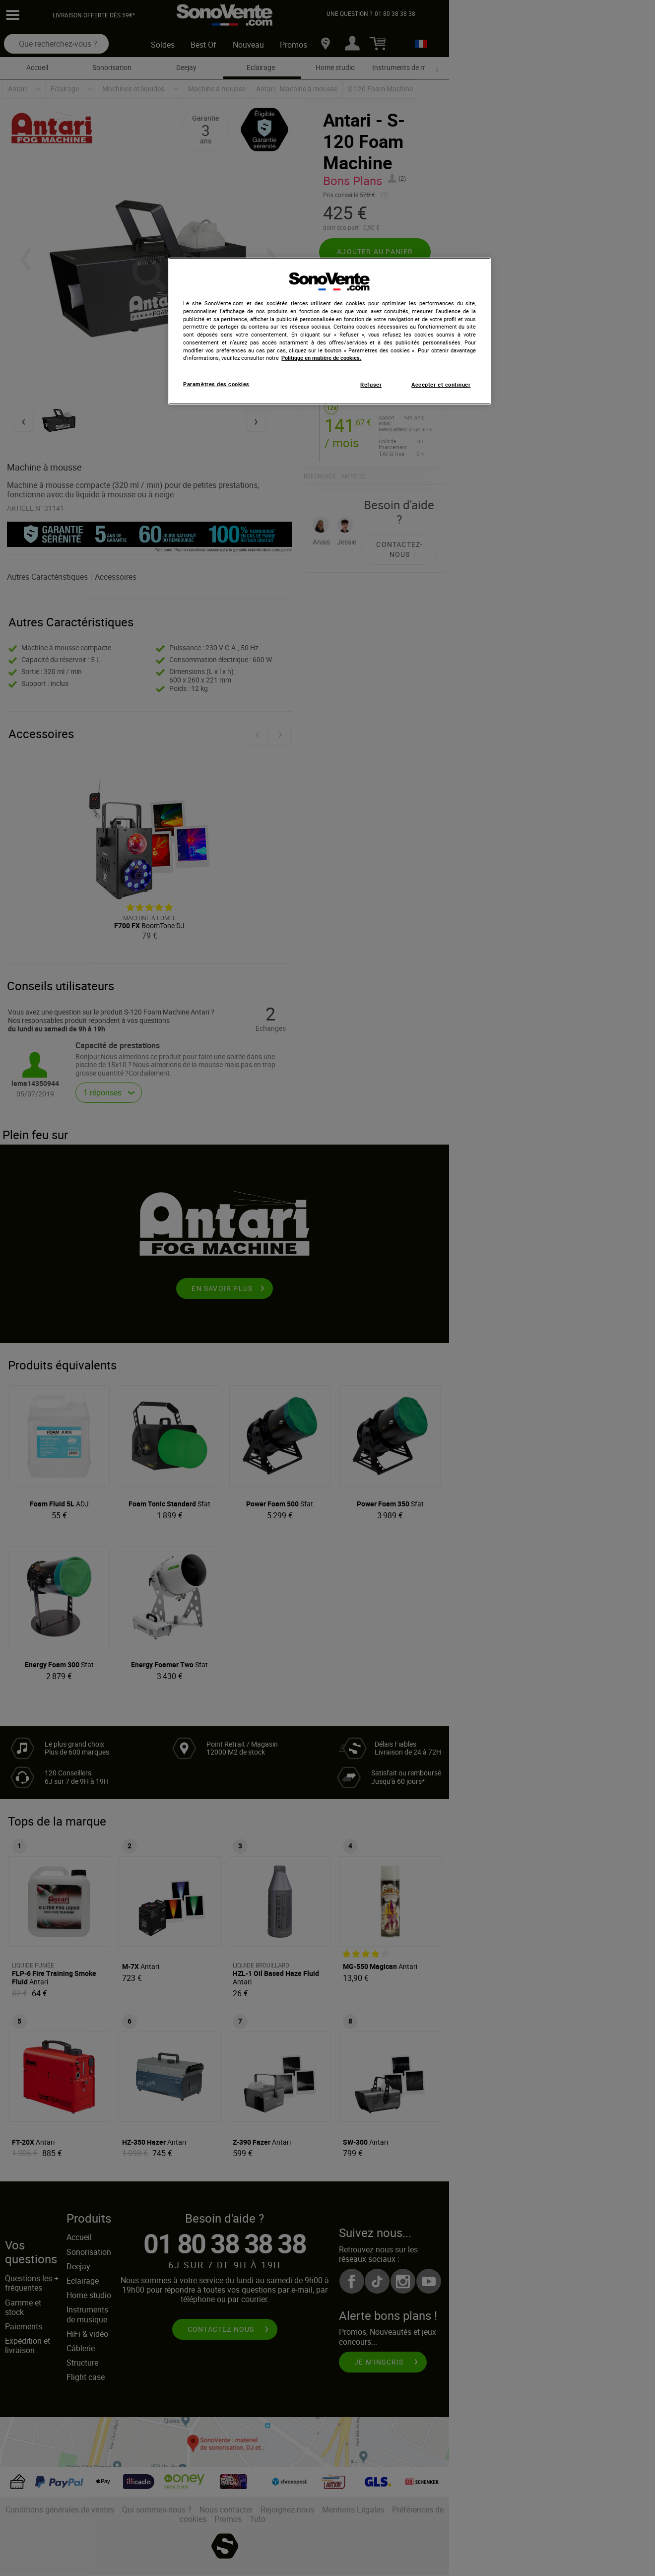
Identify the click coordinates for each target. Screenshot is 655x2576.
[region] (329, 331)
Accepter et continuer (440, 384)
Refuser (371, 384)
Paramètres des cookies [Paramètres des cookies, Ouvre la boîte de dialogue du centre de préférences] (216, 384)
